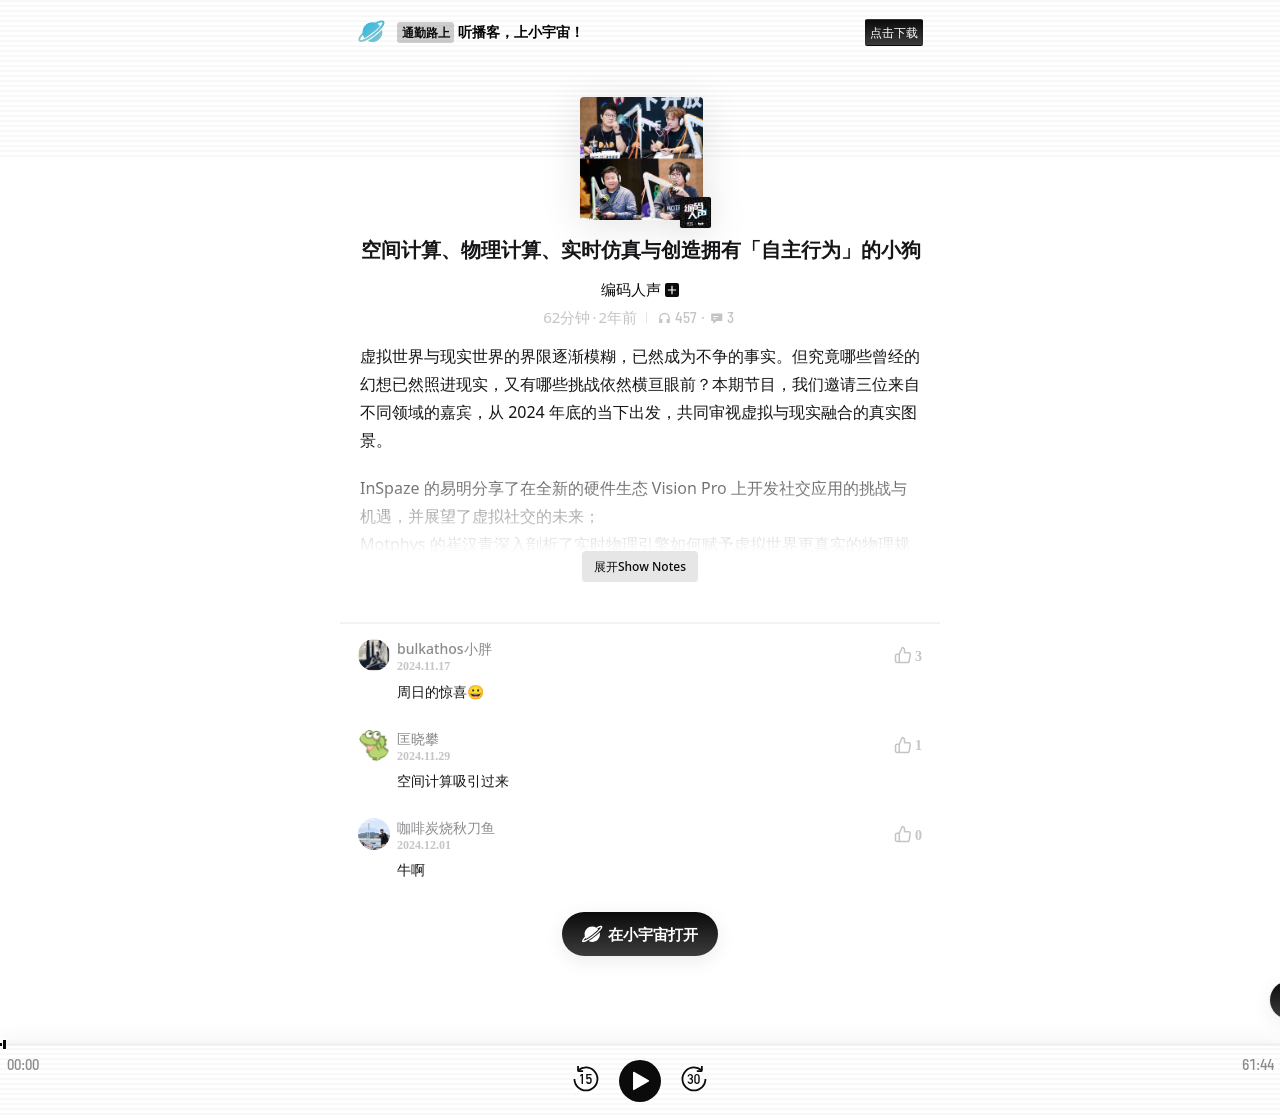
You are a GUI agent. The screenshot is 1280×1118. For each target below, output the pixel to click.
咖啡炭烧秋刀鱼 (446, 827)
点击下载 (894, 32)
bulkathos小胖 (444, 648)
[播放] (640, 1081)
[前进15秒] (694, 1080)
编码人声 (631, 289)
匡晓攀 (418, 738)
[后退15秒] (586, 1080)
